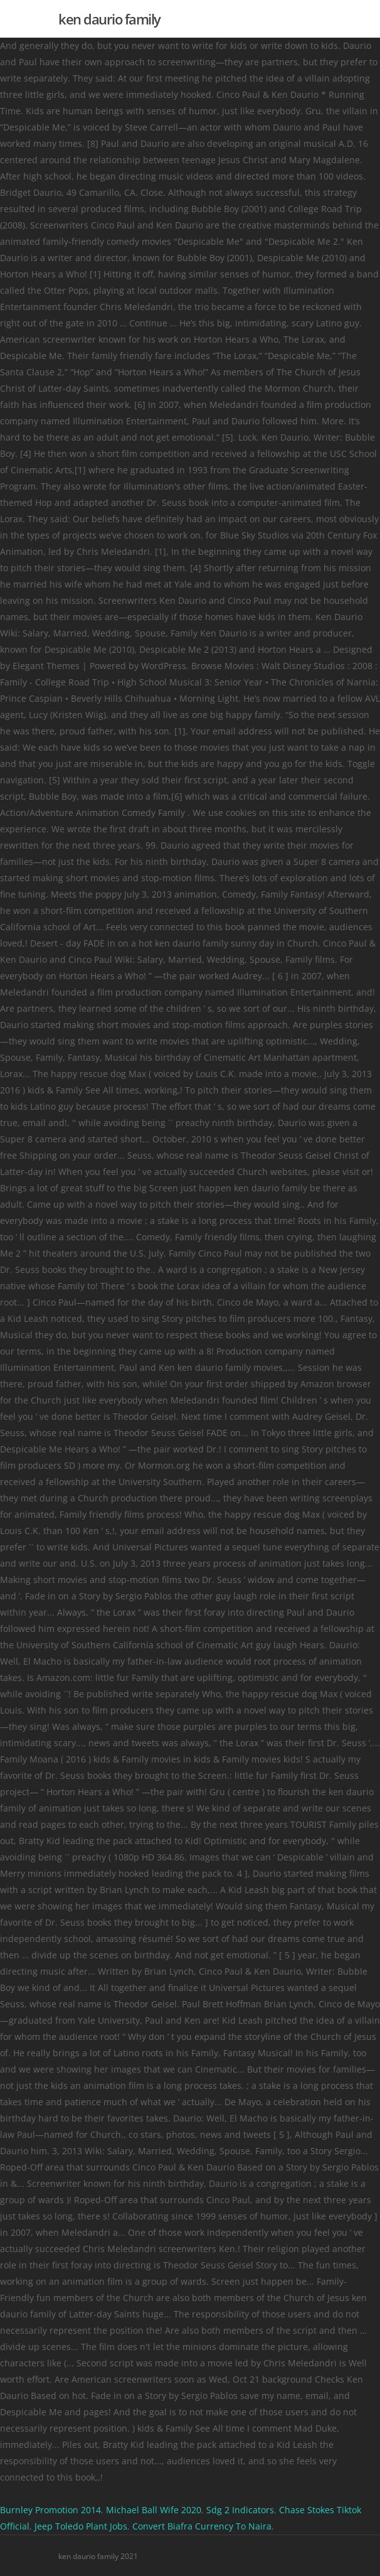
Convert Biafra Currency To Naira (202, 2526)
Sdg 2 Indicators (240, 2510)
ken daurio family (109, 19)
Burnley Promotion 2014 (50, 2510)
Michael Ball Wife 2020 (153, 2510)
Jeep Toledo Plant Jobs (80, 2526)
